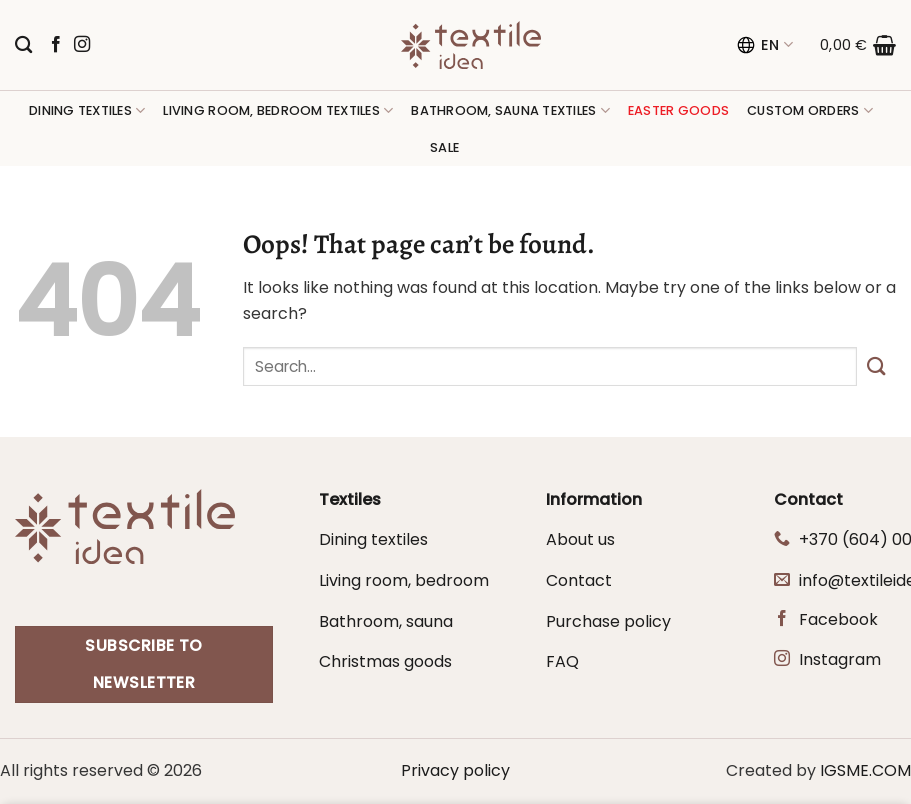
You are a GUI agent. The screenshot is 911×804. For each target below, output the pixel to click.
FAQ (562, 661)
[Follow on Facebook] (56, 45)
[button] (858, 45)
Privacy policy (455, 770)
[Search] (23, 45)
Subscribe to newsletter (144, 664)
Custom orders (810, 110)
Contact (579, 580)
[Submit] (876, 366)
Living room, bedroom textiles (278, 110)
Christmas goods (385, 661)
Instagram (840, 659)
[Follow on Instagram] (82, 45)
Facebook (838, 619)
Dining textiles (87, 110)
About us (580, 539)
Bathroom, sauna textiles (510, 110)
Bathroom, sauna (386, 621)
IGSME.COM (865, 770)
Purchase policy (608, 621)
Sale (444, 147)
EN (764, 45)
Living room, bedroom (404, 580)
